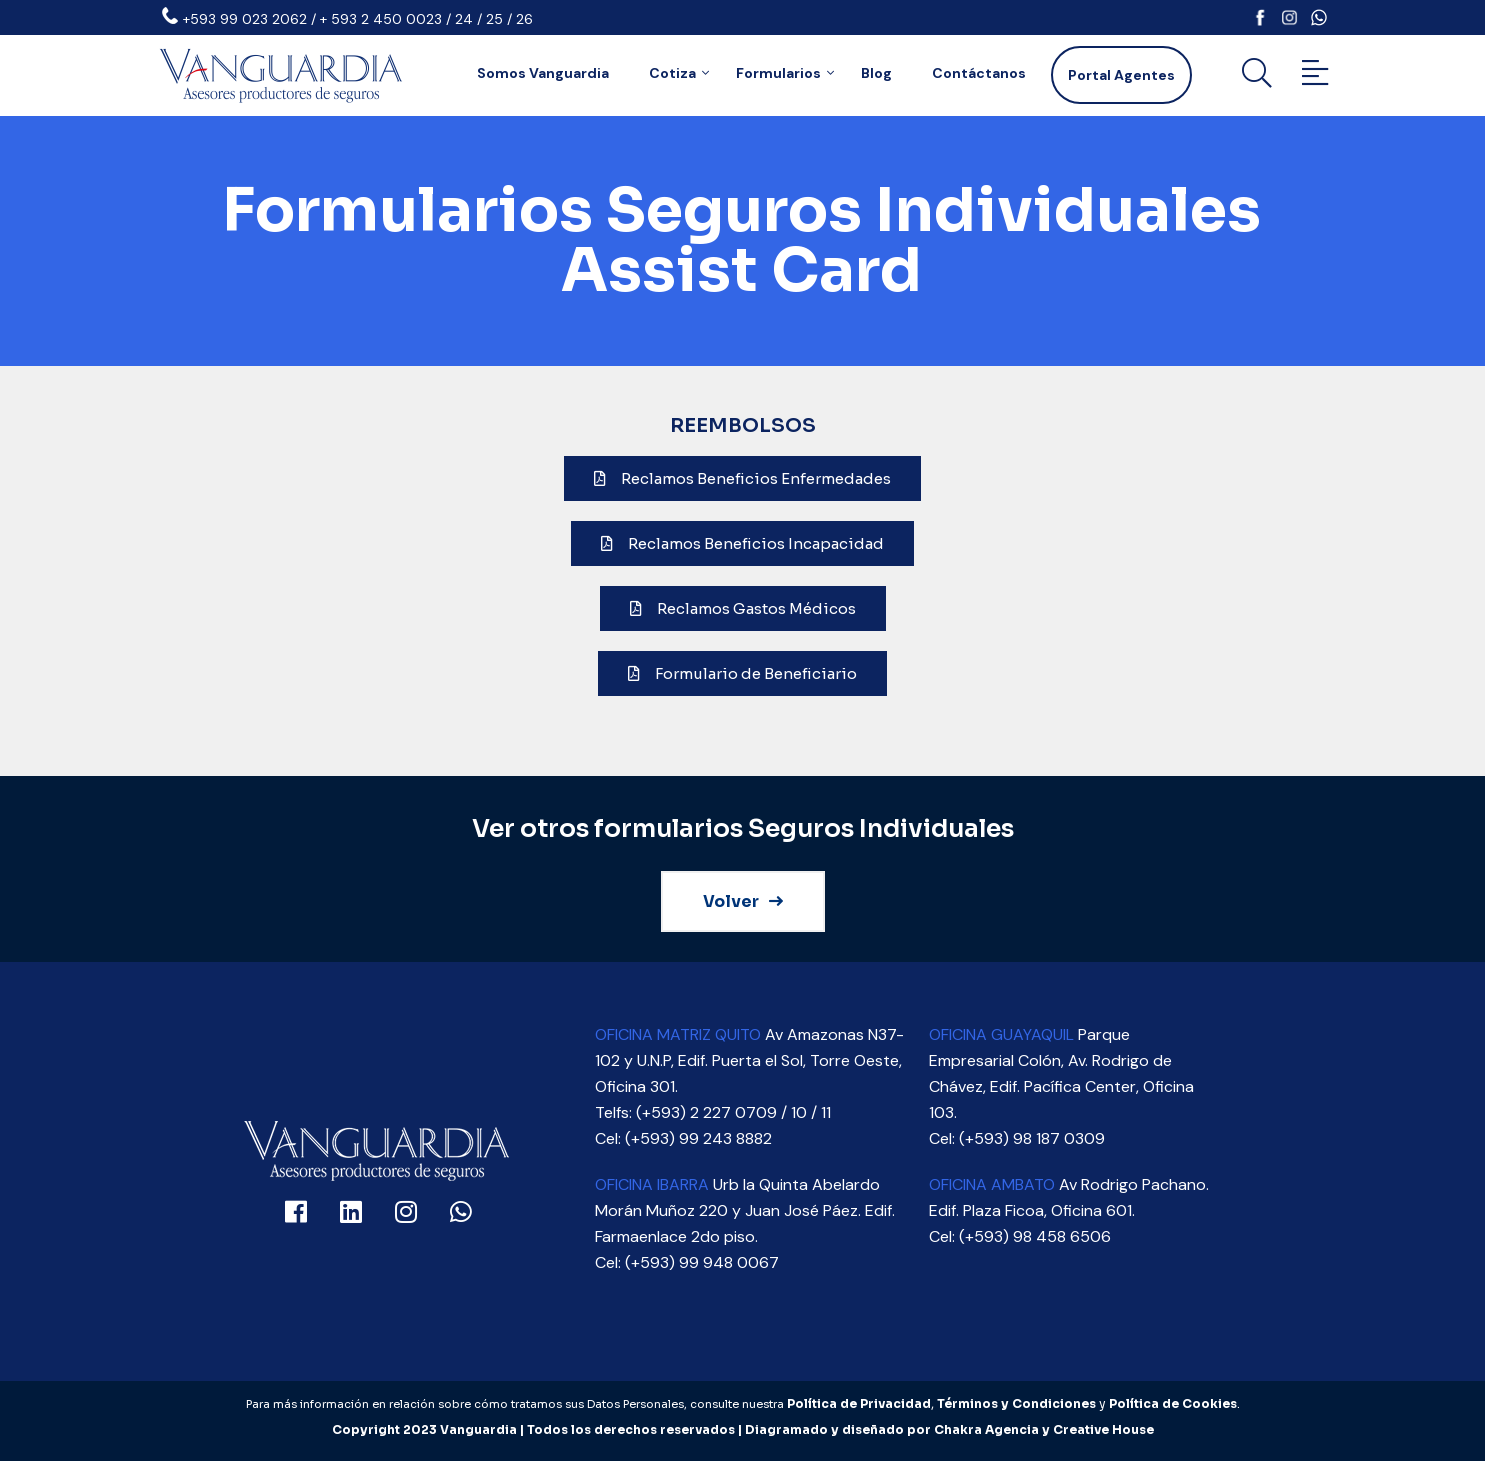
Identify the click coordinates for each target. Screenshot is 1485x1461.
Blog (876, 73)
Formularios (778, 73)
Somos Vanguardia (543, 73)
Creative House (1103, 1429)
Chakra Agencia (986, 1429)
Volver (743, 901)
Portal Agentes (1121, 75)
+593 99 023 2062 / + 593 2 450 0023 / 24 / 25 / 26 (358, 19)
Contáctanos (979, 73)
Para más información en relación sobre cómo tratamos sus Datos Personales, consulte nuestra (516, 1404)
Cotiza (672, 73)
